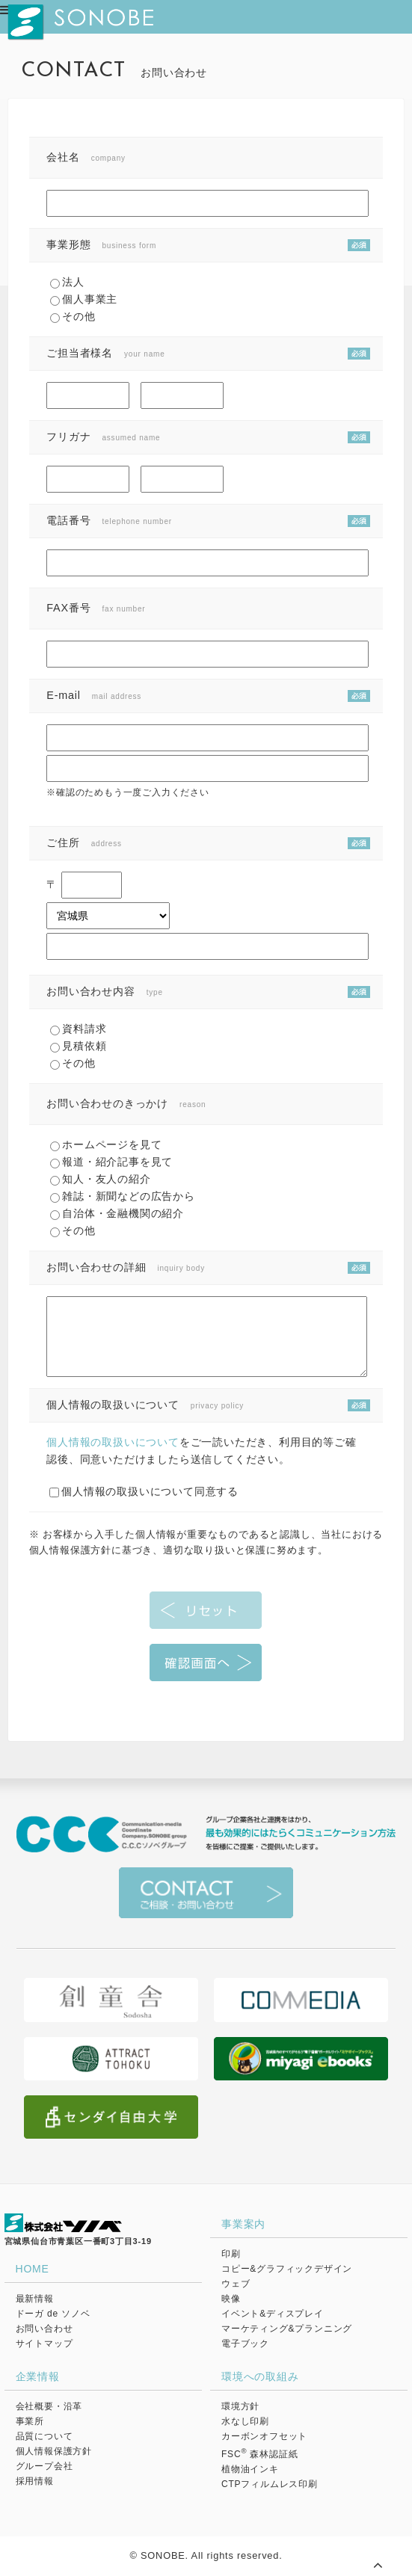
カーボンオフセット (264, 2436)
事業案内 (243, 2224)
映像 (231, 2298)
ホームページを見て (106, 1144)
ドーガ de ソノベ (53, 2313)
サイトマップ (44, 2343)
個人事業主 (83, 299)
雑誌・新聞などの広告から (122, 1196)
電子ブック (245, 2343)
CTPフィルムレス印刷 (269, 2484)
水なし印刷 (245, 2421)
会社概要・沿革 (49, 2406)
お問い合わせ (44, 2328)
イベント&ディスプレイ (272, 2313)
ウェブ (235, 2283)
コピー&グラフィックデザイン (286, 2269)
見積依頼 (78, 1046)
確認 (206, 1662)
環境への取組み (260, 2376)
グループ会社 (44, 2466)
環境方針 (240, 2406)
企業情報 (38, 2376)
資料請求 (78, 1029)
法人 (67, 282)
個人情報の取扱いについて (112, 1442)
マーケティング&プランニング (286, 2328)
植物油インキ (250, 2469)
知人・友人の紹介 (100, 1179)
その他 (72, 316)
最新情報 (35, 2298)
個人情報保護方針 (54, 2451)
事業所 (30, 2421)
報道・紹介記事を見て (111, 1162)
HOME (32, 2269)
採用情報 (35, 2481)
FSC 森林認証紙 (259, 2454)
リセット (206, 1610)
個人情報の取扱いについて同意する (144, 1491)
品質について (44, 2436)
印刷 (231, 2254)
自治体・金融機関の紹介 (117, 1213)
